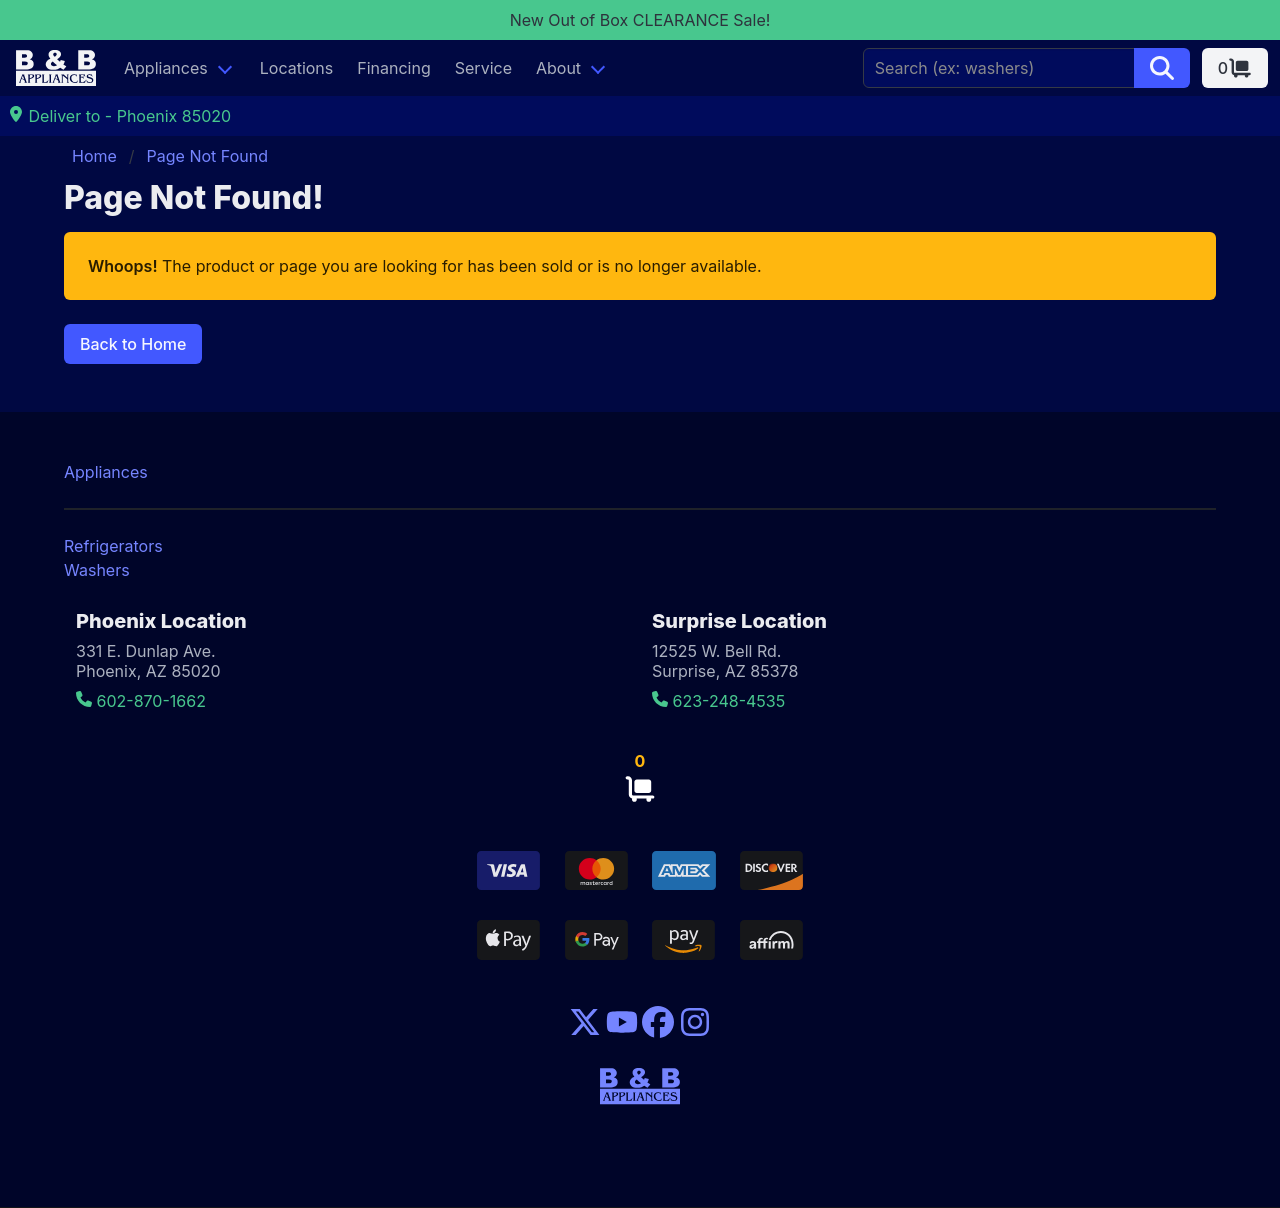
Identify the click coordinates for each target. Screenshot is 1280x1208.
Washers (97, 570)
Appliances (166, 68)
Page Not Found (207, 156)
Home (94, 156)
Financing (394, 68)
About (558, 68)
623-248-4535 (718, 701)
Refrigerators (113, 546)
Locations (297, 68)
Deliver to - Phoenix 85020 (119, 116)
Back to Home (133, 344)
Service (483, 68)
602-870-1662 (141, 701)
